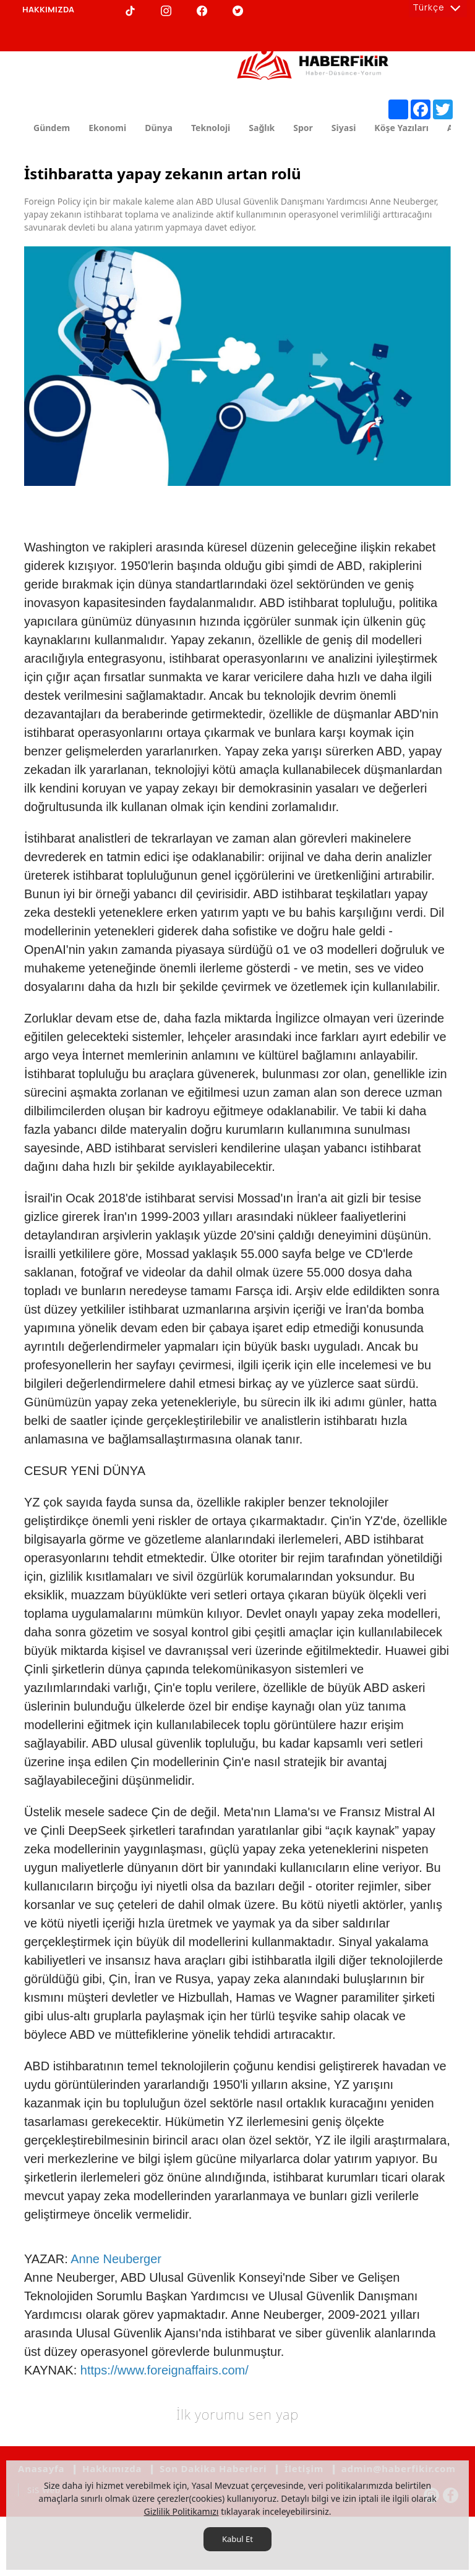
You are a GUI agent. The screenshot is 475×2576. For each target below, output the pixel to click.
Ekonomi (107, 128)
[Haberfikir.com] (315, 59)
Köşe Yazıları (401, 128)
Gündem (51, 128)
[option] (237, 366)
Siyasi (344, 128)
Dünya (159, 128)
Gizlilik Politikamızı (180, 2511)
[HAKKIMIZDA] (48, 10)
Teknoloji (210, 128)
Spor (303, 128)
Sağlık (262, 128)
